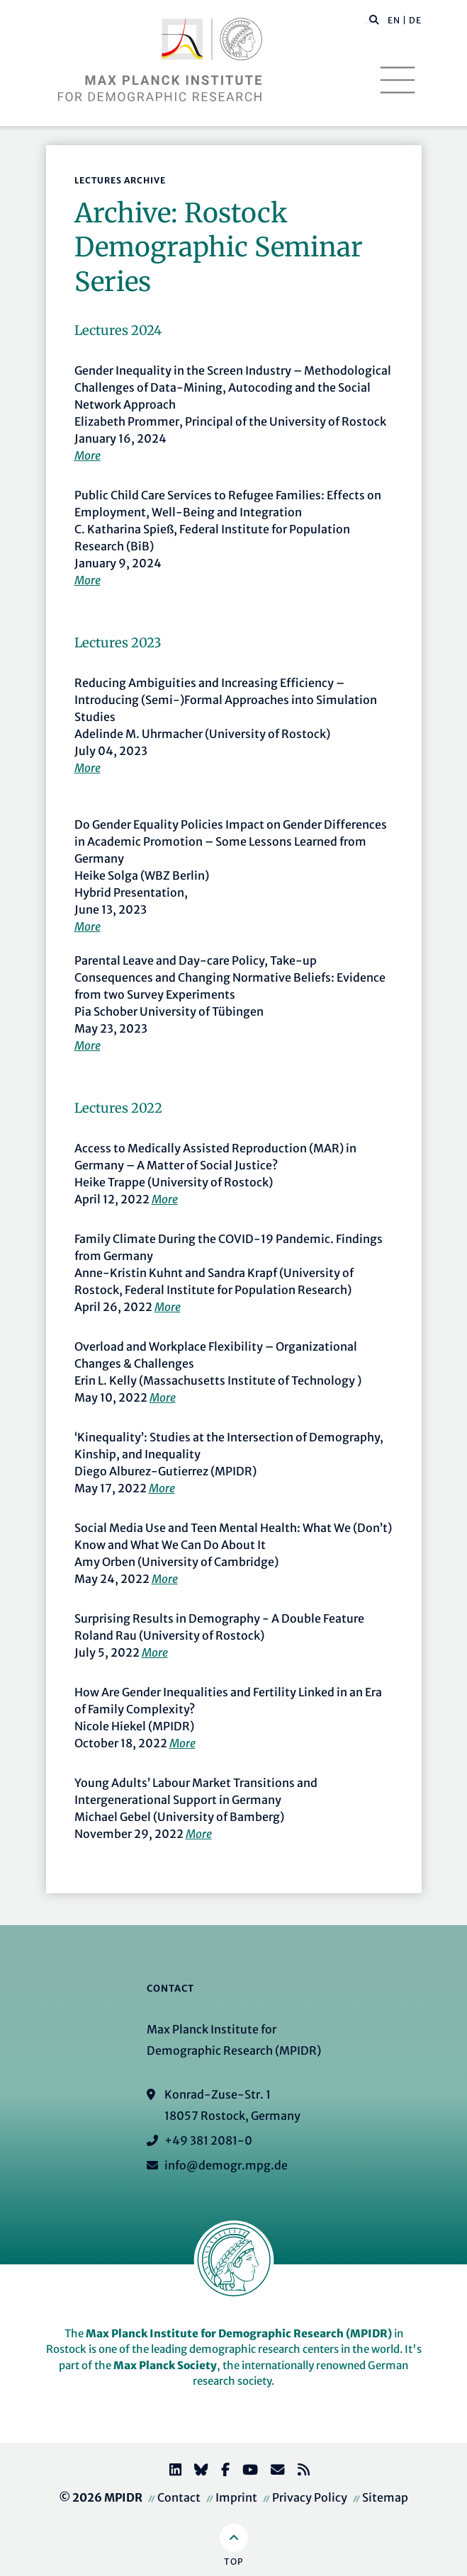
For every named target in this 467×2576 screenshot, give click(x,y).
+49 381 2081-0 (208, 2140)
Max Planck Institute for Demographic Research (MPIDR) (239, 2333)
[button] (374, 19)
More (87, 455)
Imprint (236, 2497)
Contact (179, 2497)
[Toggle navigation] (397, 80)
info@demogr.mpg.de (226, 2165)
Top (233, 2561)
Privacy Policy (309, 2497)
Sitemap (385, 2497)
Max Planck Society (165, 2365)
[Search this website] (366, 20)
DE (415, 20)
